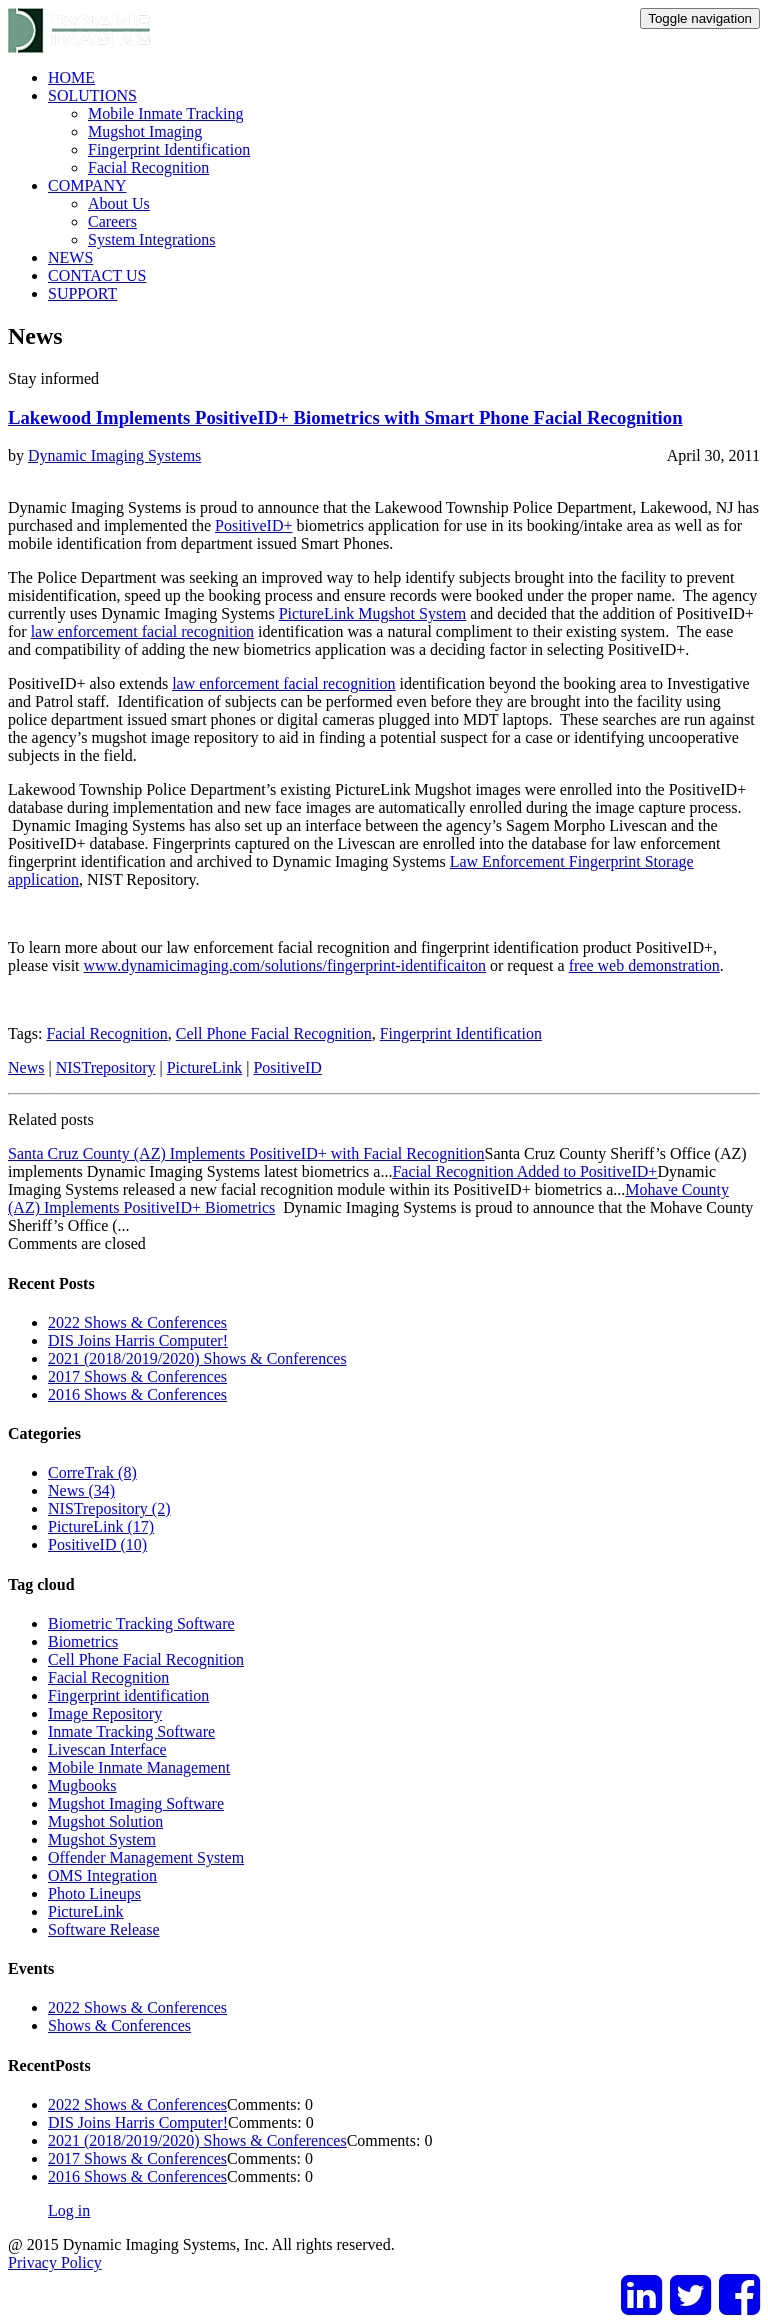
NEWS (70, 257)
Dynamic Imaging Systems (114, 455)
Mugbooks (82, 1785)
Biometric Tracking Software (141, 1623)
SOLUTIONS (92, 95)
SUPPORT (82, 293)
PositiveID (287, 1067)
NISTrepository (106, 1067)
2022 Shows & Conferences (137, 1322)
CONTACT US (97, 275)
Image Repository (105, 1713)
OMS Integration (102, 1875)
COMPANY (87, 185)
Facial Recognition (148, 167)
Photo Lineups (94, 1893)
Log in (69, 2210)
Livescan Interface (107, 1749)
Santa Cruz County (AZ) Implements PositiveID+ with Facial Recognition (246, 1153)
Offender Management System (146, 1857)
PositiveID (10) (97, 1544)
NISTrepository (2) (109, 1508)
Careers (112, 221)
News (26, 1067)
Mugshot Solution (105, 1821)
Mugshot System (102, 1839)
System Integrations (152, 239)
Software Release (104, 1929)
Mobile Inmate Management (139, 1767)
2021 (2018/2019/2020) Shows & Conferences (197, 1358)
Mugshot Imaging (145, 131)
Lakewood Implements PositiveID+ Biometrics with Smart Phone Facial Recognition (345, 417)
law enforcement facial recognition (142, 631)
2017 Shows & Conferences (137, 1376)
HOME (71, 77)
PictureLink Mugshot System (373, 613)
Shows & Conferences (119, 2025)
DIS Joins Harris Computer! (138, 1340)
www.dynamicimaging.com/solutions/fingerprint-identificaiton (285, 965)
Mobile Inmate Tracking (166, 113)
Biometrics (83, 1641)
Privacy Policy (55, 2262)
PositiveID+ (253, 525)
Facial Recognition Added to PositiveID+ (524, 1171)
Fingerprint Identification (169, 149)
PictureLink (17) (101, 1526)
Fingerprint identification (128, 1695)
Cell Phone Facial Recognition (274, 1033)
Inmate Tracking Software (131, 1731)
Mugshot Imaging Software (136, 1803)
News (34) (81, 1490)
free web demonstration (644, 965)
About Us (119, 203)
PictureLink (205, 1067)
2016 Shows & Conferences (137, 1394)
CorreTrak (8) (92, 1472)
